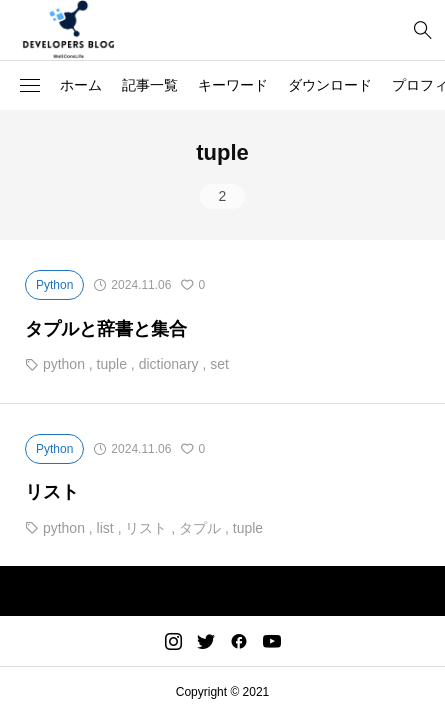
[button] (30, 86)
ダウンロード (330, 85)
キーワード (233, 85)
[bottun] (422, 30)
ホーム (81, 85)
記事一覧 (150, 85)
